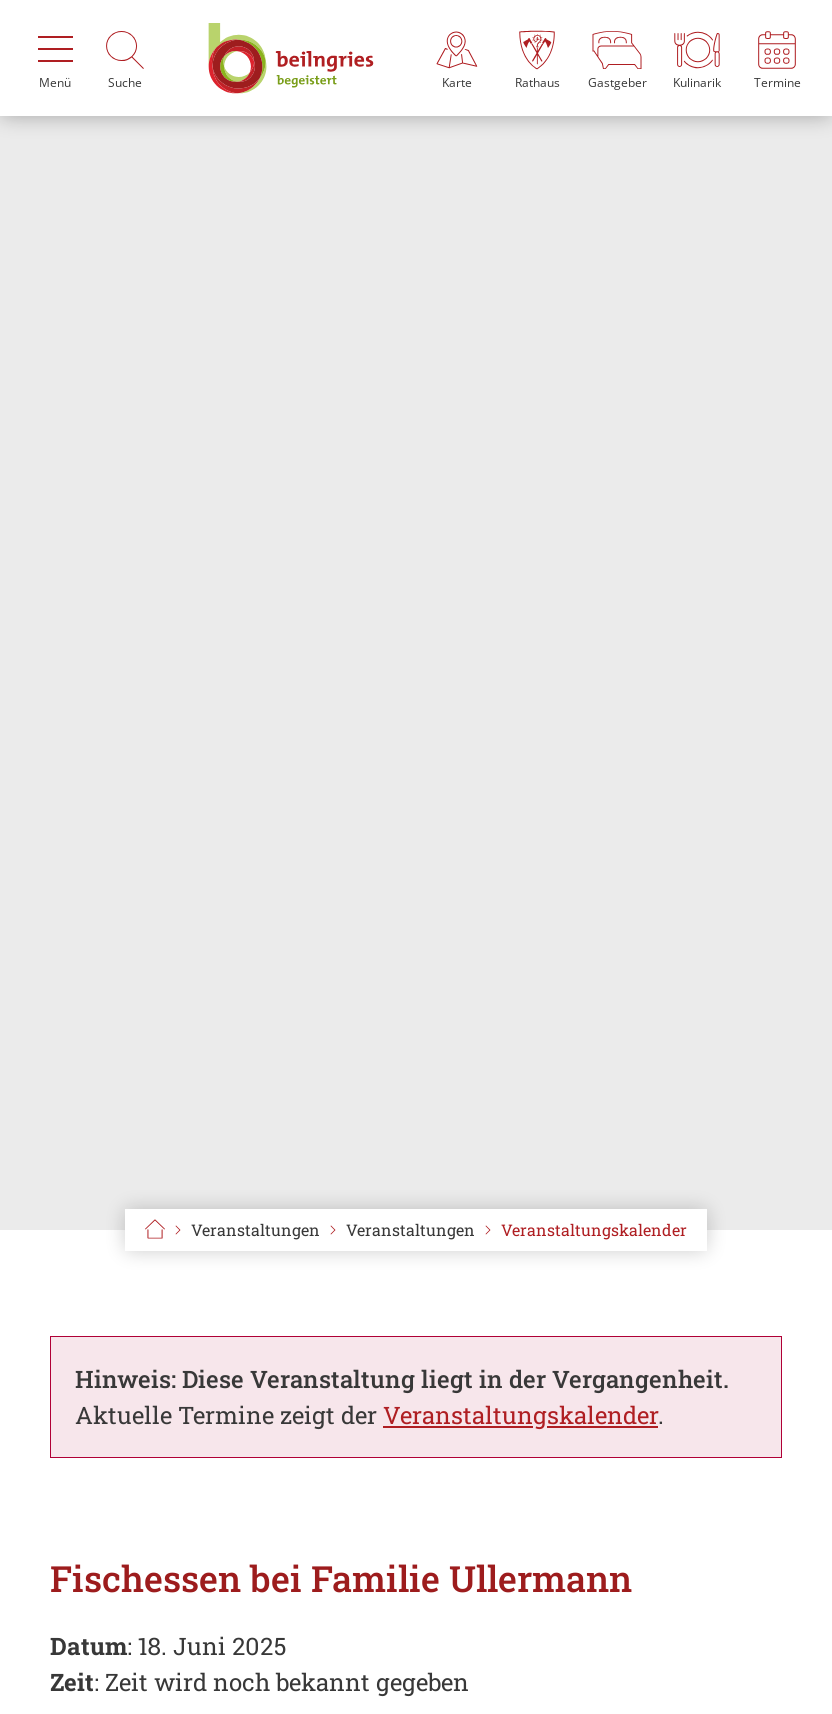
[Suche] (125, 58)
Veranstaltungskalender (594, 1229)
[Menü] (55, 58)
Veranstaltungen (410, 1229)
